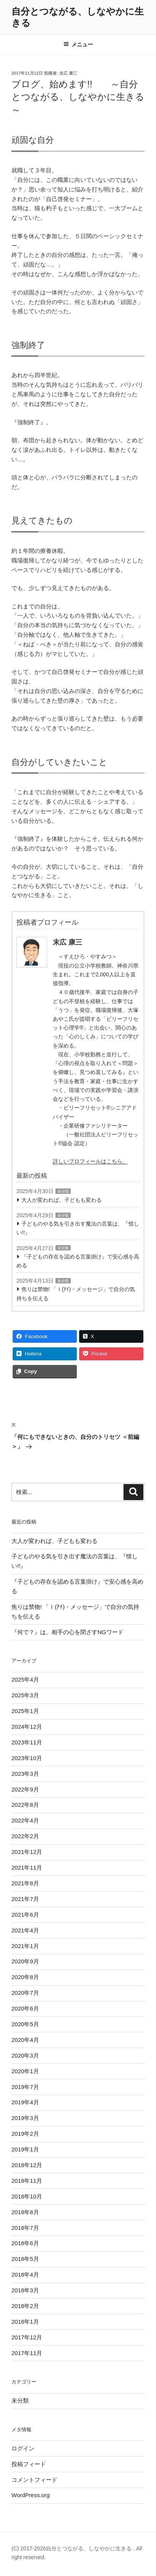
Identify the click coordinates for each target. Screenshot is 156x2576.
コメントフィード (34, 2479)
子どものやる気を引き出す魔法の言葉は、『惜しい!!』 (77, 1228)
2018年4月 (25, 2274)
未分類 (63, 1191)
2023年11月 (26, 1742)
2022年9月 (25, 1789)
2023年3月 (25, 1773)
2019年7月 (25, 2087)
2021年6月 (25, 1914)
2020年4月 (25, 2040)
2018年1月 (25, 2321)
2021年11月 (26, 1867)
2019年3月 (25, 2118)
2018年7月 (25, 2228)
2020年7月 (25, 1992)
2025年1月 (25, 1711)
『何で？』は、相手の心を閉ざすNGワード (67, 1632)
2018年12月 (26, 2165)
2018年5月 (25, 2259)
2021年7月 (25, 1899)
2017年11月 (26, 2353)
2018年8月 (25, 2212)
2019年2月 (25, 2133)
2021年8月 (25, 1883)
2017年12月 (26, 2337)
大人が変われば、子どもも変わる (61, 1200)
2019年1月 (25, 2149)
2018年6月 (25, 2243)
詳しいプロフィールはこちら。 (90, 1161)
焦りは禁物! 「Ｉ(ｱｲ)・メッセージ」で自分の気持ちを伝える (75, 1293)
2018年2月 (25, 2306)
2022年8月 (25, 1804)
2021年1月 (25, 1946)
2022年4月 (25, 1820)
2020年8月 (25, 1977)
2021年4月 (25, 1930)
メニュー (78, 44)
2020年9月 (25, 1961)
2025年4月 (25, 1679)
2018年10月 (26, 2196)
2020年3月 (25, 2055)
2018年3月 (25, 2290)
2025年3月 (25, 1695)
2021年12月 (26, 1852)
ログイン (22, 2448)
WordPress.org (30, 2495)
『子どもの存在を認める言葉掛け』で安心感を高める (77, 1261)
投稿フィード (28, 2464)
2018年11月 (26, 2180)
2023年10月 (26, 1758)
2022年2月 (25, 1836)
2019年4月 (25, 2102)
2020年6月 (25, 2008)
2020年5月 (25, 2024)
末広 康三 (68, 73)
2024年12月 (26, 1726)
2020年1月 (25, 2071)
